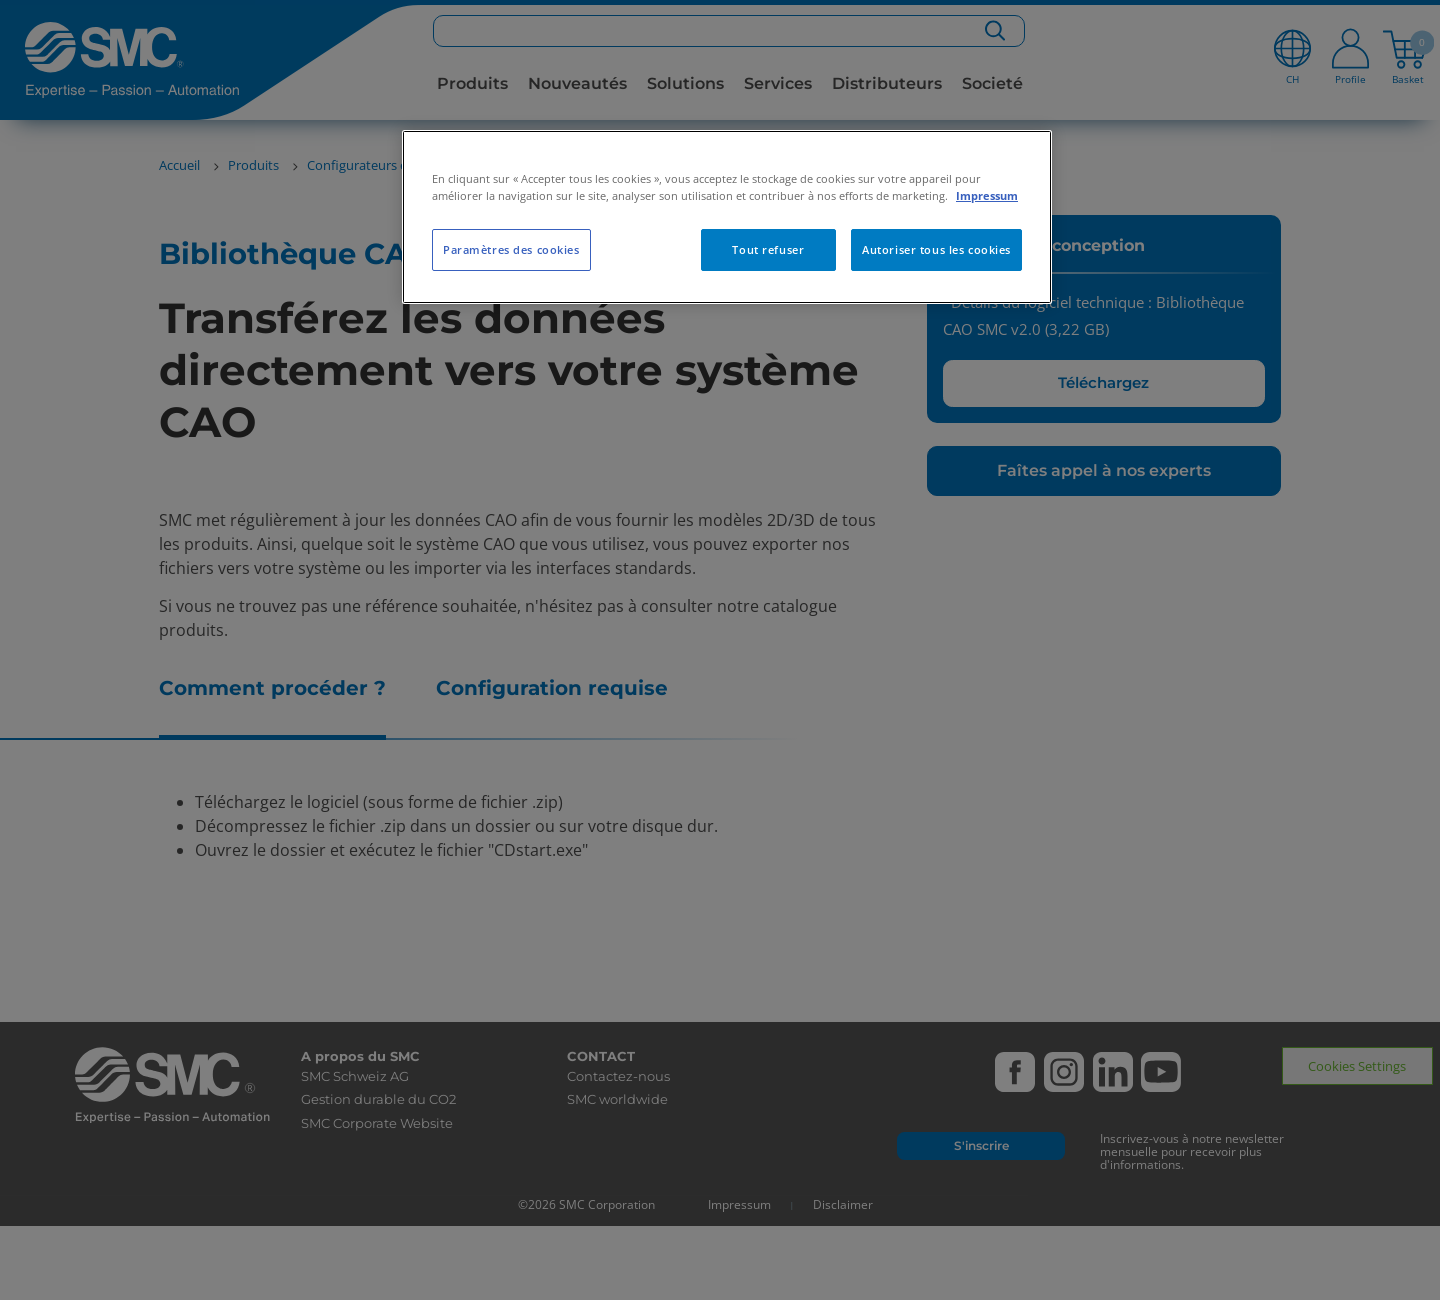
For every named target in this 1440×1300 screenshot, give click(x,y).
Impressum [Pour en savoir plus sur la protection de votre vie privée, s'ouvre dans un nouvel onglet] (987, 195)
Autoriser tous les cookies (936, 249)
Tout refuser (768, 249)
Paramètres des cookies (511, 249)
